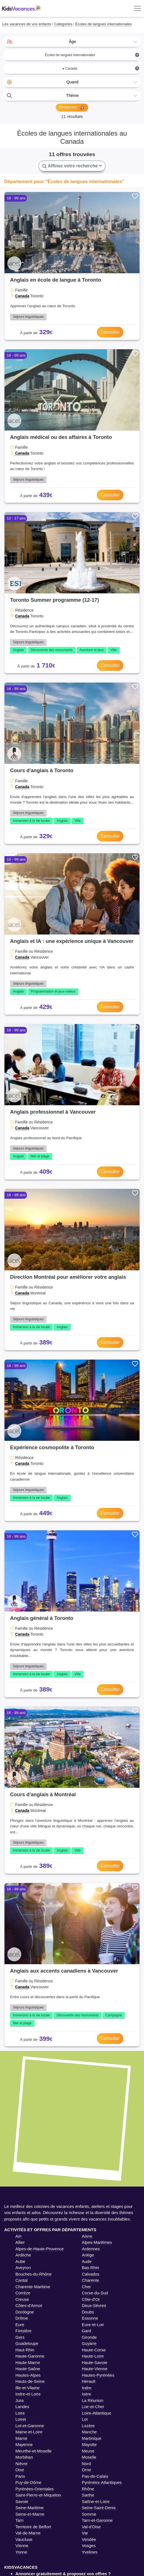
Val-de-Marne (28, 2533)
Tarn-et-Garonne (97, 2520)
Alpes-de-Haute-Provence (39, 2248)
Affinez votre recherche (72, 165)
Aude (87, 2261)
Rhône (88, 2488)
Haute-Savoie (94, 2362)
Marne (21, 2438)
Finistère (23, 2330)
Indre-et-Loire (28, 2394)
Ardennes (91, 2248)
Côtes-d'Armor (28, 2305)
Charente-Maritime (32, 2286)
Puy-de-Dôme (28, 2482)
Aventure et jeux (92, 650)
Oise (19, 2469)
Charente (90, 2280)
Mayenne (24, 2444)
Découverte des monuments (52, 650)
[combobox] (72, 41)
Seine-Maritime (29, 2507)
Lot (85, 2419)
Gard (86, 2330)
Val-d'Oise (91, 2526)
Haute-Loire (93, 2356)
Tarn (19, 2520)
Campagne (113, 2015)
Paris (20, 2476)
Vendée (89, 2539)
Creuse (22, 2299)
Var (85, 2533)
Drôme (21, 2318)
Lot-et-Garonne (29, 2425)
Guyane (89, 2343)
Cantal (21, 2280)
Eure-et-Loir (93, 2324)
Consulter (110, 332)
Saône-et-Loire (96, 2501)
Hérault (88, 2381)
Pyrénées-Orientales (34, 2488)
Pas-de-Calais (95, 2476)
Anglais (18, 650)
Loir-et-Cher (93, 2406)
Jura (19, 2400)
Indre (86, 2387)
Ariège (88, 2255)
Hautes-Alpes (28, 2375)
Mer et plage (40, 1156)
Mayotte (89, 2444)
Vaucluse (23, 2539)
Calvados (90, 2274)
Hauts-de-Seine (30, 2381)
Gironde (89, 2337)
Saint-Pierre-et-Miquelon (38, 2495)
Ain (18, 2236)
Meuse (88, 2451)
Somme (89, 2514)
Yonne (21, 2552)
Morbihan (24, 2457)
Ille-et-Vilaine (27, 2387)
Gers (20, 2337)
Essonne (90, 2318)
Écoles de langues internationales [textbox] (92, 55)
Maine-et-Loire (29, 2431)
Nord (86, 2463)
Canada (22, 296)
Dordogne (24, 2312)
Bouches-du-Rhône (33, 2274)
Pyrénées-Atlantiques (102, 2482)
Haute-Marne (27, 2362)
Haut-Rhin (24, 2349)
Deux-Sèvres (94, 2305)
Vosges (89, 2545)
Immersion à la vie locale (31, 821)
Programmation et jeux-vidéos (53, 991)
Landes (22, 2406)
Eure (19, 2324)
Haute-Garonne (29, 2356)
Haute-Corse (94, 2349)
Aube (20, 2261)
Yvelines (89, 2552)
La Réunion (92, 2400)
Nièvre (21, 2463)
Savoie (21, 2501)
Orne (86, 2469)
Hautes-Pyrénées (98, 2375)
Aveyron (23, 2267)
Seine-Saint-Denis (99, 2507)
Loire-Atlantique (96, 2413)
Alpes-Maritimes (97, 2242)
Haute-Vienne (94, 2368)
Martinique (91, 2438)
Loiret (20, 2419)
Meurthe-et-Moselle (33, 2451)
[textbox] (72, 42)
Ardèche (23, 2255)
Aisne (87, 2236)
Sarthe (88, 2495)
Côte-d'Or (91, 2299)
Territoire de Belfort (33, 2526)
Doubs (88, 2312)
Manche (89, 2431)
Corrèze (22, 2292)
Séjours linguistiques (28, 317)
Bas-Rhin (90, 2267)
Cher (86, 2286)
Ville (113, 650)
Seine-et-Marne (29, 2514)
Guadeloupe (26, 2343)
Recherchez (71, 107)
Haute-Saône (27, 2368)
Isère (86, 2394)
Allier (20, 2242)
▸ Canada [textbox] (101, 68)
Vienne (21, 2545)
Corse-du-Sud (95, 2292)
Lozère (88, 2425)
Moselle (89, 2457)
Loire (20, 2413)
